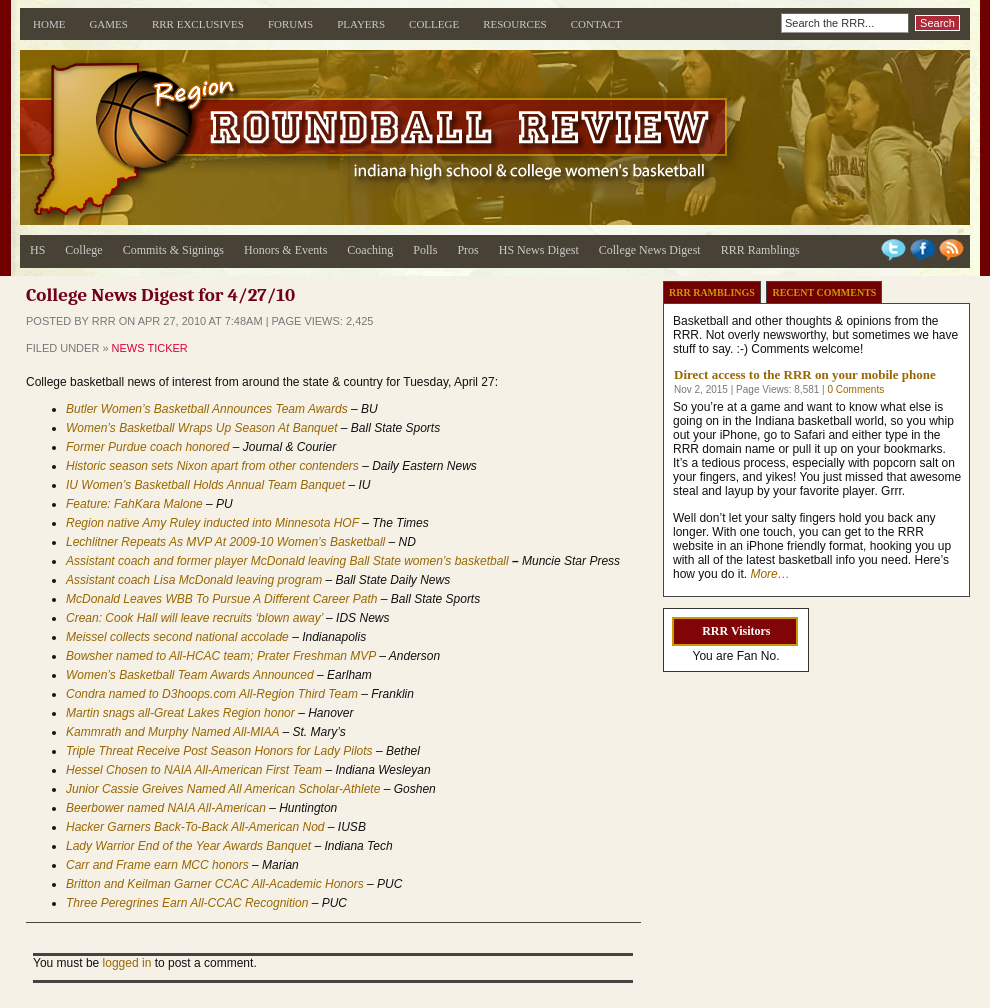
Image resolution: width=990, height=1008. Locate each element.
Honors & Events (285, 250)
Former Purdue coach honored (147, 447)
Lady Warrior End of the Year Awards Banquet (188, 846)
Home (49, 24)
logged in (127, 963)
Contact (596, 24)
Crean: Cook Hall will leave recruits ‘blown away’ (194, 618)
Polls (425, 250)
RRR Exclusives (198, 24)
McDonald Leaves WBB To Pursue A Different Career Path (221, 599)
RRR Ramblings (760, 250)
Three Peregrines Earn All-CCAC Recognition (189, 903)
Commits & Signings (173, 250)
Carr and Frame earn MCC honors (157, 865)
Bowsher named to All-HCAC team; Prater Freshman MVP (221, 656)
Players (361, 24)
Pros (467, 250)
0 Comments (855, 389)
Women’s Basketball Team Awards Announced (190, 675)
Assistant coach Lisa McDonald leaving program (194, 580)
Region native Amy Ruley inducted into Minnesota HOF (212, 523)
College (434, 24)
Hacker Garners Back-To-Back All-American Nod (195, 827)
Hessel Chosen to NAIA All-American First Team (194, 770)
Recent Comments (824, 292)
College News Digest (650, 250)
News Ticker (150, 348)
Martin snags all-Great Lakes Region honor (180, 713)
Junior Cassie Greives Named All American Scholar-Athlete (223, 789)
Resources (515, 24)
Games (108, 24)
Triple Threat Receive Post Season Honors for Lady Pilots (219, 751)
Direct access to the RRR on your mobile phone (805, 374)
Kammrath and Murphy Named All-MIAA (172, 732)
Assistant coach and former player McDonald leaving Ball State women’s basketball (287, 561)
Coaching (370, 250)
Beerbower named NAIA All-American (166, 808)
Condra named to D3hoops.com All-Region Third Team (212, 694)
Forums (290, 24)
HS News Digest (539, 250)
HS (37, 250)
